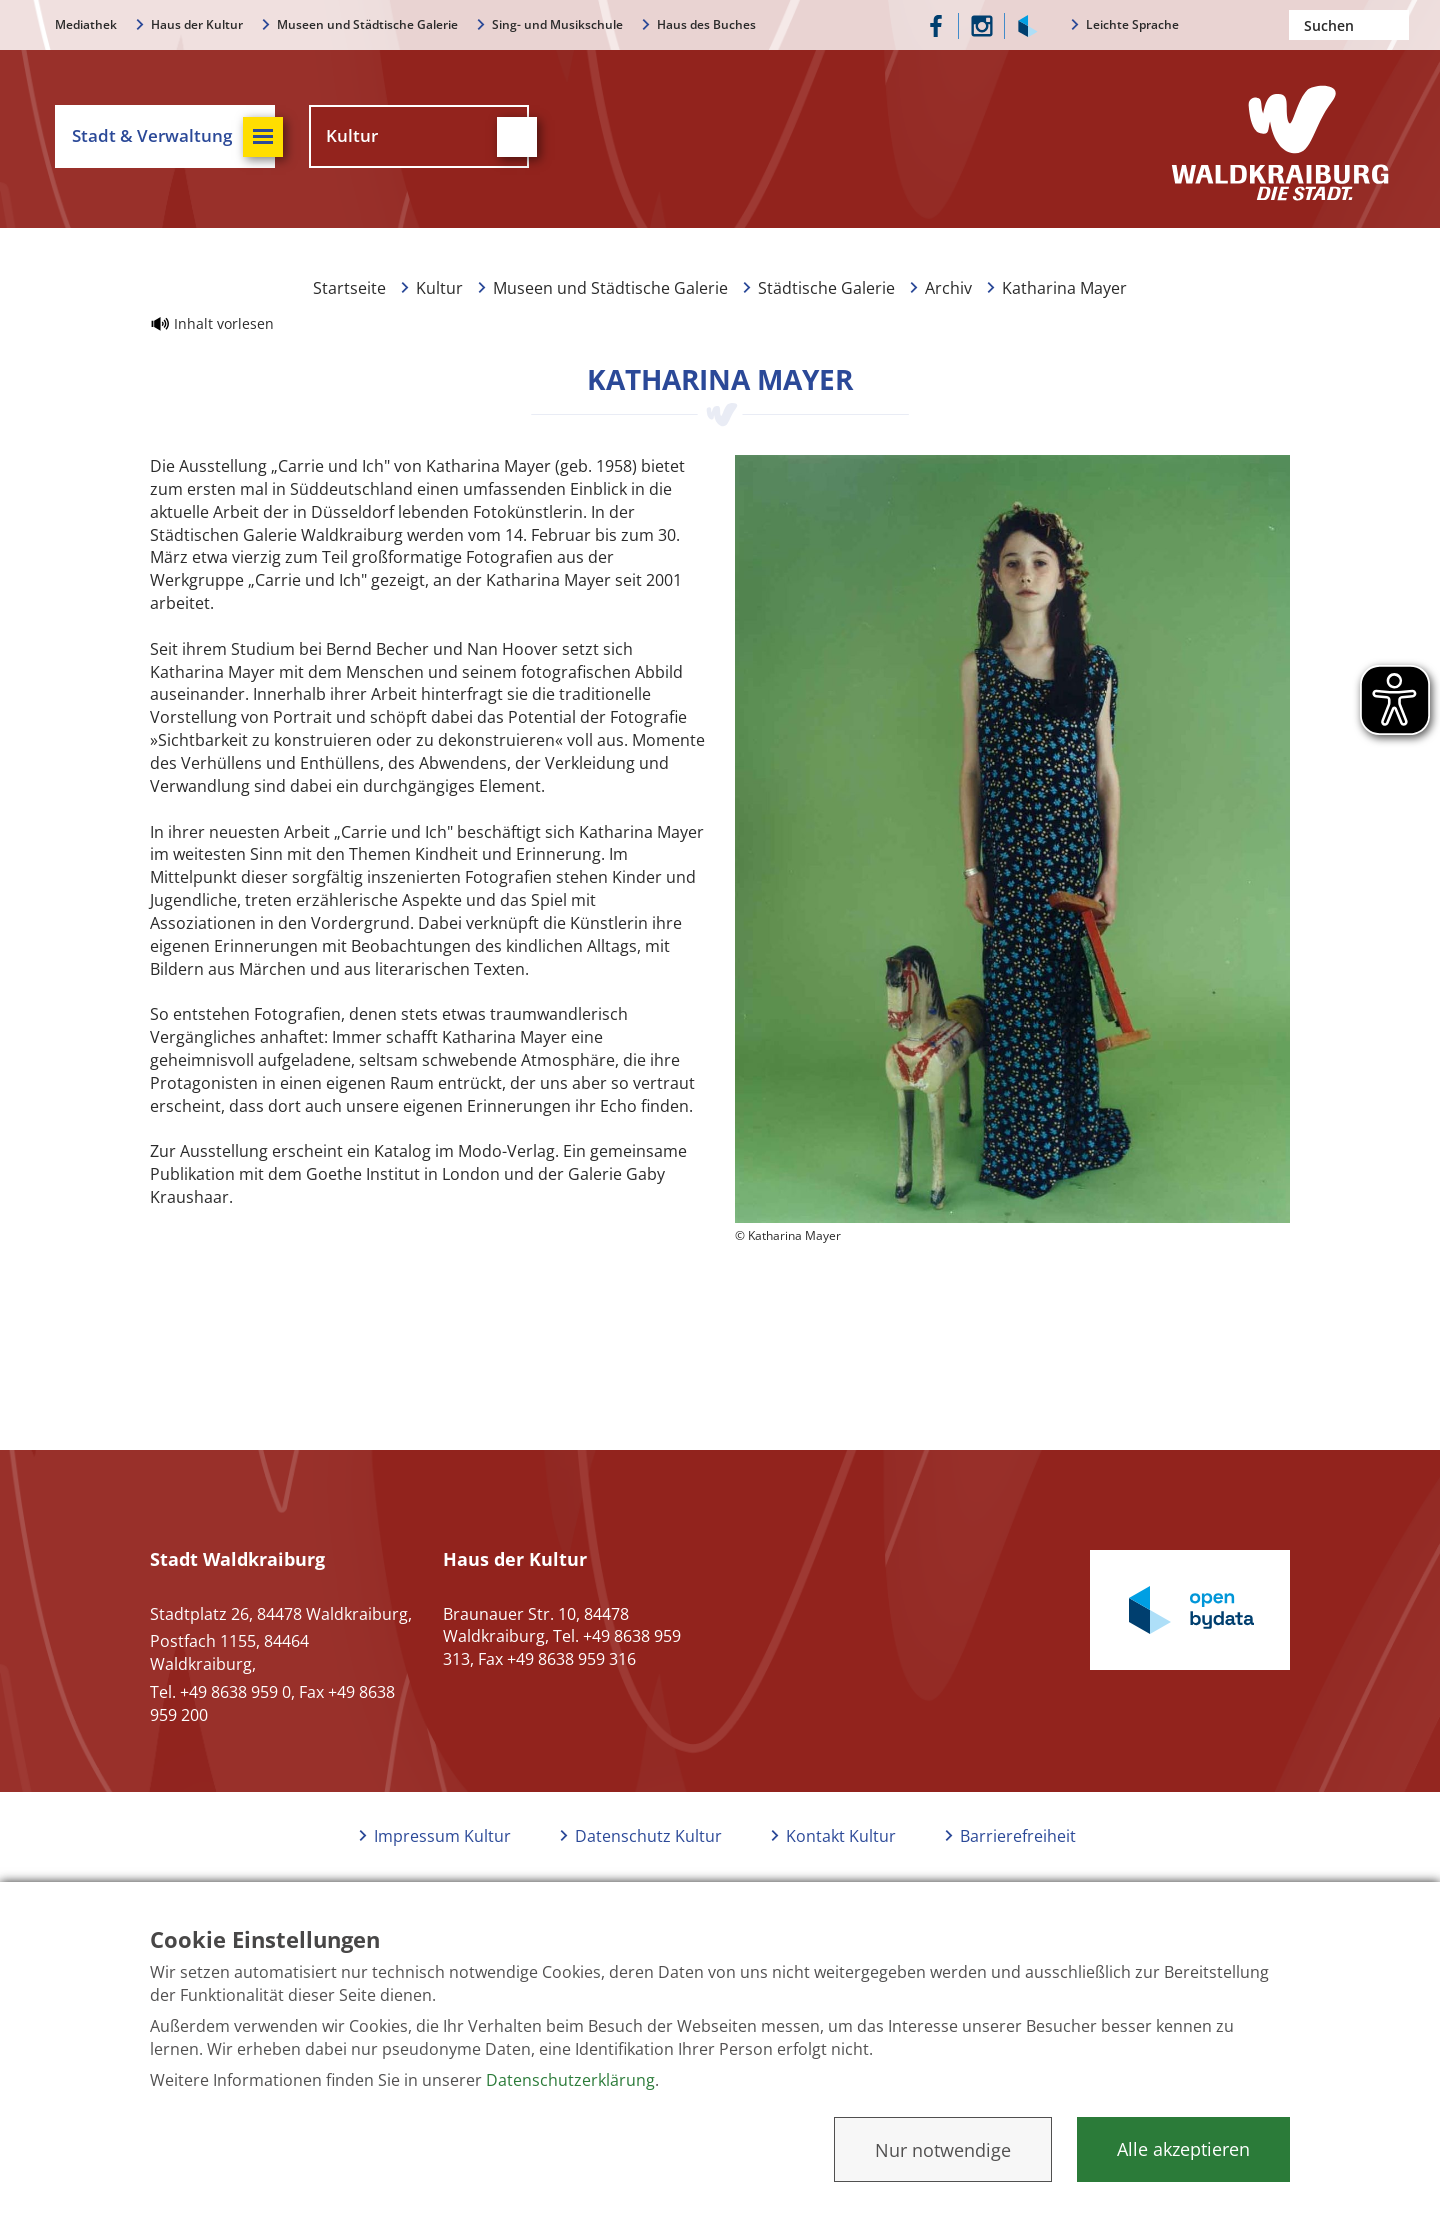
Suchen (1394, 25)
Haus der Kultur (197, 24)
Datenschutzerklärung (570, 2080)
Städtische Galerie (826, 288)
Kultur (439, 288)
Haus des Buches (706, 24)
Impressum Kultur (442, 1836)
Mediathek (86, 24)
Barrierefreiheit (1018, 1836)
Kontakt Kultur (841, 1836)
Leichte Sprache (1132, 24)
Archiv (948, 288)
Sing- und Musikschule (557, 24)
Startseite (349, 288)
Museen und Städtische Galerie (367, 24)
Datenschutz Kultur (648, 1836)
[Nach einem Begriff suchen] (1349, 25)
